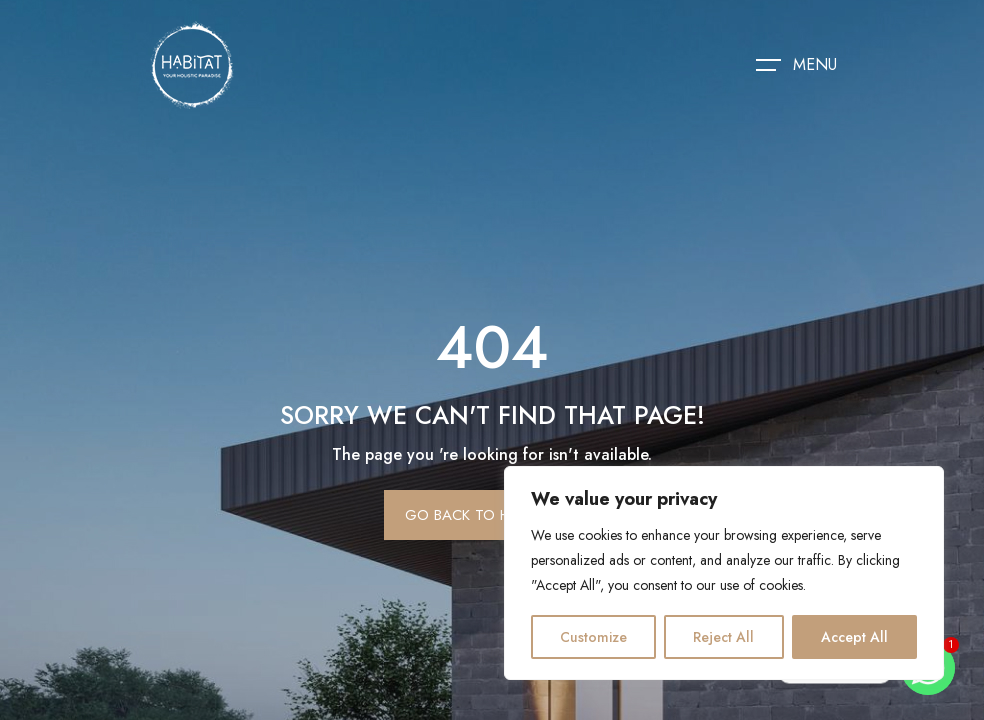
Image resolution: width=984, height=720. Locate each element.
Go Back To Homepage (492, 515)
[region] (724, 573)
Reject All (723, 637)
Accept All (854, 637)
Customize (593, 637)
